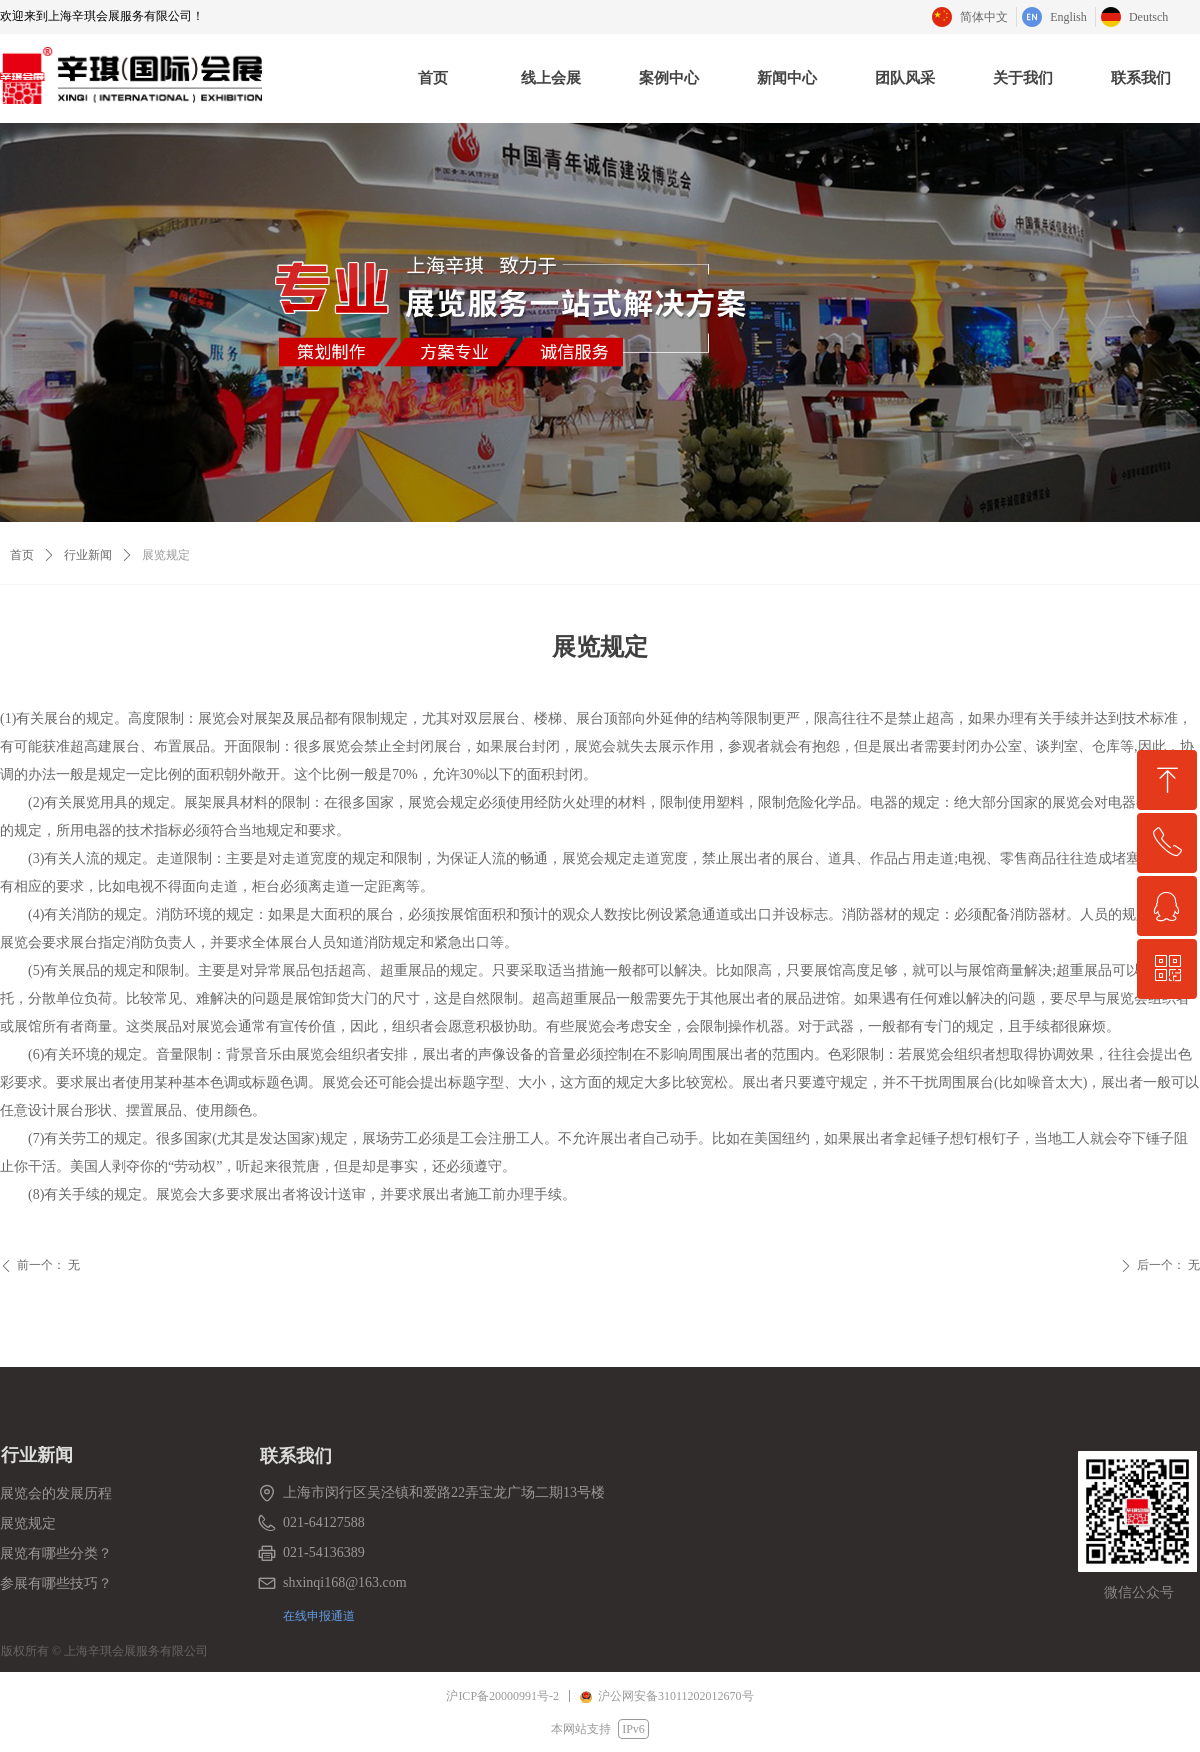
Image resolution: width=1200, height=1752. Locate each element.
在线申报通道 (319, 1615)
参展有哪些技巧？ (56, 1583)
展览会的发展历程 (56, 1493)
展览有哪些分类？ (56, 1553)
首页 (22, 555)
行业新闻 (88, 555)
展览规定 (28, 1523)
